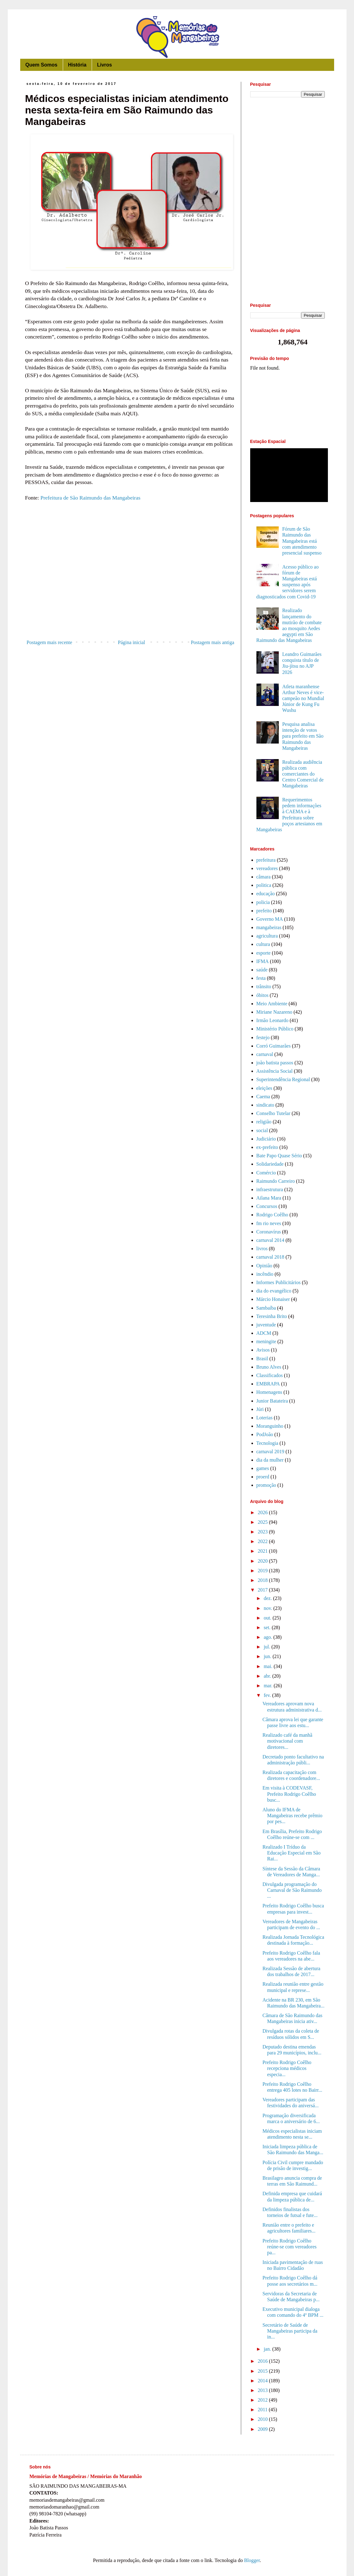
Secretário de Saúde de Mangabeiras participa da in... (289, 2330)
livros (262, 1248)
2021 (263, 1551)
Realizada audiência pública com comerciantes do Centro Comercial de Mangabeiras (303, 774)
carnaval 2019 (270, 1451)
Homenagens (269, 1392)
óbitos (262, 995)
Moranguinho (269, 1426)
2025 (263, 1522)
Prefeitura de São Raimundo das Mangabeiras (90, 498)
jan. (268, 2349)
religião (264, 1121)
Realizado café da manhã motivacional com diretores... (287, 1740)
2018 (263, 1580)
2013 (263, 2390)
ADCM (263, 1333)
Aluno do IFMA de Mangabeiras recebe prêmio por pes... (292, 1815)
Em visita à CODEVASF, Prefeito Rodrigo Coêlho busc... (289, 1793)
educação (265, 893)
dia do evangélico (274, 1290)
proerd (262, 1476)
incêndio (265, 1274)
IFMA (262, 961)
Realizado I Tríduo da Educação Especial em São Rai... (291, 1852)
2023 (263, 1531)
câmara (263, 876)
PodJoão (264, 1434)
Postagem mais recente (49, 642)
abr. (268, 1676)
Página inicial (131, 642)
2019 (263, 1570)
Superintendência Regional (283, 1079)
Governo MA (269, 919)
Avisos (263, 1350)
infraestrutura (269, 1189)
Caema (263, 1096)
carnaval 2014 (270, 1240)
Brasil (262, 1358)
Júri (260, 1409)
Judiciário (266, 1138)
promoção (266, 1485)
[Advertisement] (130, 585)
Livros (104, 64)
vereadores (267, 868)
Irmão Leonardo (272, 1020)
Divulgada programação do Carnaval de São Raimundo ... (292, 1890)
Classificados (269, 1375)
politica (263, 885)
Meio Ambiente (271, 1003)
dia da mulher (270, 1460)
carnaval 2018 (270, 1257)
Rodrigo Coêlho (272, 1214)
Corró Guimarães (273, 1045)
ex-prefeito (267, 1147)
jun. (268, 1656)
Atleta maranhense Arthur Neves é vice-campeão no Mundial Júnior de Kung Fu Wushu (303, 698)
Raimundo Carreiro (275, 1181)
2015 (263, 2371)
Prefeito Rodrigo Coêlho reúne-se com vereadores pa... (289, 2246)
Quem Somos (41, 64)
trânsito (263, 986)
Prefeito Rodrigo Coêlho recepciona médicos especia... (286, 2068)
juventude (266, 1324)
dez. (268, 1598)
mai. (269, 1666)
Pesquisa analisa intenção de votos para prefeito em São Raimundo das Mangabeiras (303, 736)
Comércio (266, 1172)
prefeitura (266, 860)
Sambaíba (266, 1308)
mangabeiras (269, 927)
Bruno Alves (268, 1367)
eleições (264, 1088)
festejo (263, 1037)
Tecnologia (267, 1443)
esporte (263, 953)
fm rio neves (268, 1223)
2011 (263, 2409)
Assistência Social (274, 1071)
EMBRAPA (268, 1383)
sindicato (265, 1105)
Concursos (267, 1206)
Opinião (264, 1265)
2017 (263, 1589)
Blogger (252, 2560)
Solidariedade (270, 1164)
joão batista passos (274, 1062)
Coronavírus (268, 1231)
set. (268, 1627)
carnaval (264, 1054)
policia (263, 902)
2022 (263, 1541)
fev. (268, 1695)
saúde (262, 969)
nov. (268, 1608)
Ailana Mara (268, 1197)
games (262, 1468)
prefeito (264, 910)
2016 (263, 2361)
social (262, 1130)
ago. (268, 1637)
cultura (263, 944)
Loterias (264, 1417)
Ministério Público (275, 1028)
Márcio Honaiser (273, 1299)
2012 (263, 2400)
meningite (266, 1341)
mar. (269, 1685)
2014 (263, 2380)
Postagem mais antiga (212, 642)
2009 (263, 2429)
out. (268, 1617)
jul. (267, 1646)
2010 (263, 2419)
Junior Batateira (272, 1400)
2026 (263, 1512)
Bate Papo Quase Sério (279, 1155)
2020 (263, 1561)
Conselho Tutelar (273, 1113)
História (77, 64)
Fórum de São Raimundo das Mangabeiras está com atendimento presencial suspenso (302, 540)
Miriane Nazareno (274, 1012)
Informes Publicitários (278, 1282)
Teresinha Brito (271, 1316)
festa (261, 978)
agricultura (267, 935)
